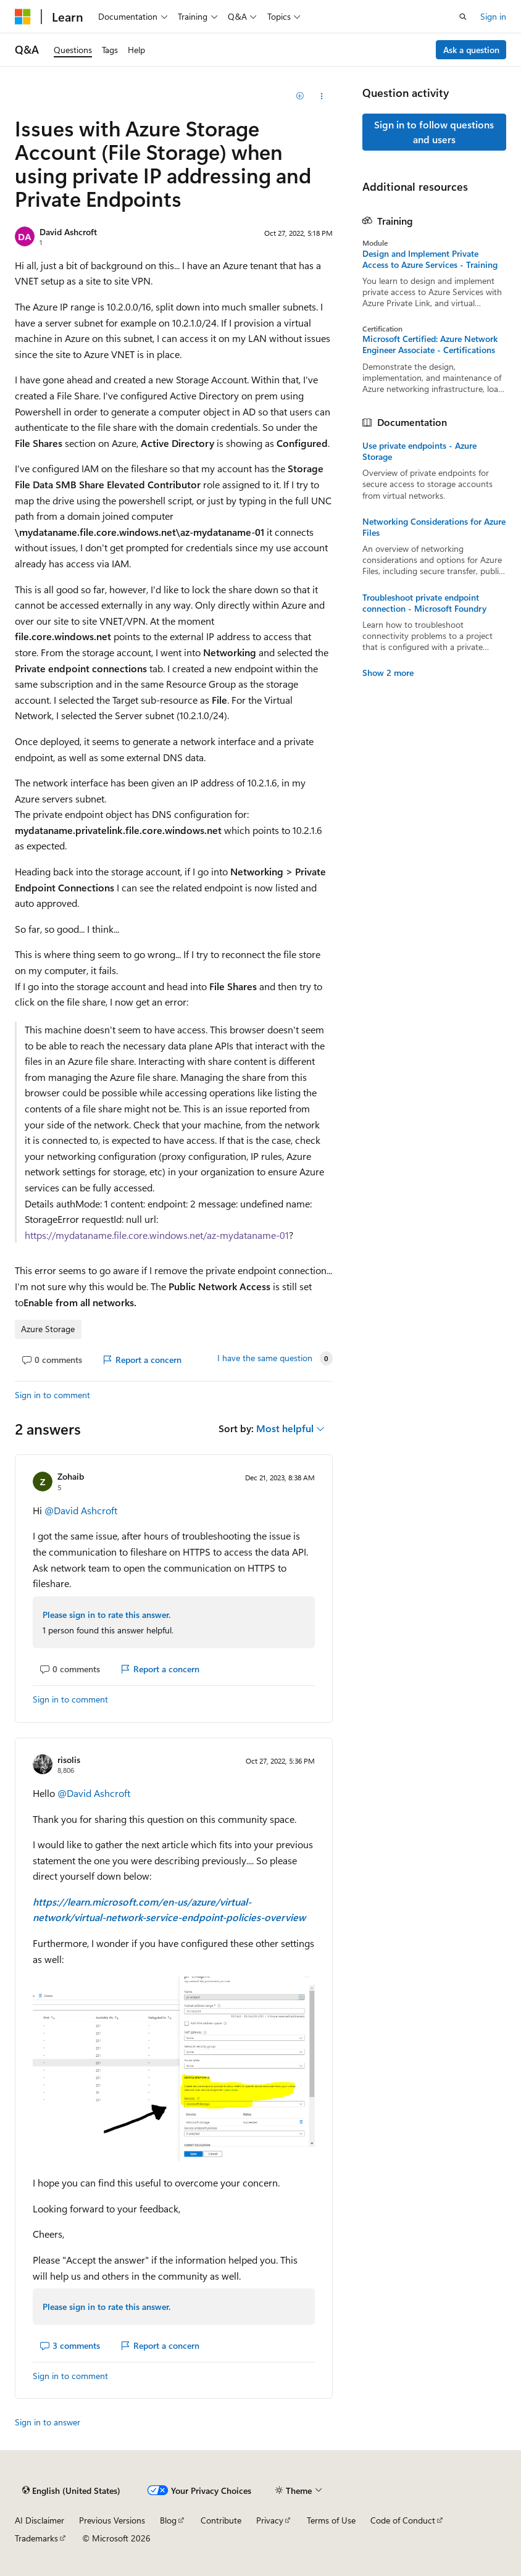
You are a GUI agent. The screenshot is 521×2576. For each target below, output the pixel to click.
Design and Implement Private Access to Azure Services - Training (430, 259)
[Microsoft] (23, 17)
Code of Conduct (402, 2520)
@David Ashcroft (80, 1510)
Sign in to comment (52, 1395)
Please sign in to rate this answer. (106, 1614)
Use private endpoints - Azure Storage (419, 451)
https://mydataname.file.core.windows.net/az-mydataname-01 (157, 1234)
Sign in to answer (47, 2422)
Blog (168, 2520)
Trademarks (36, 2538)
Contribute (221, 2520)
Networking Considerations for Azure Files (434, 527)
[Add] (300, 96)
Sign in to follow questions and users (434, 132)
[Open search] (463, 17)
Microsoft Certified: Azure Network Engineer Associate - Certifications (430, 344)
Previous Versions (112, 2520)
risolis (68, 1759)
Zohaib (70, 1476)
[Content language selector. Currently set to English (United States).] (71, 2490)
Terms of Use (331, 2520)
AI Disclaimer (39, 2520)
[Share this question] (321, 96)
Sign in (493, 16)
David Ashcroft (68, 232)
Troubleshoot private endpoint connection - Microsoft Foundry (424, 603)
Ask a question (471, 50)
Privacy (269, 2520)
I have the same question (264, 1358)
